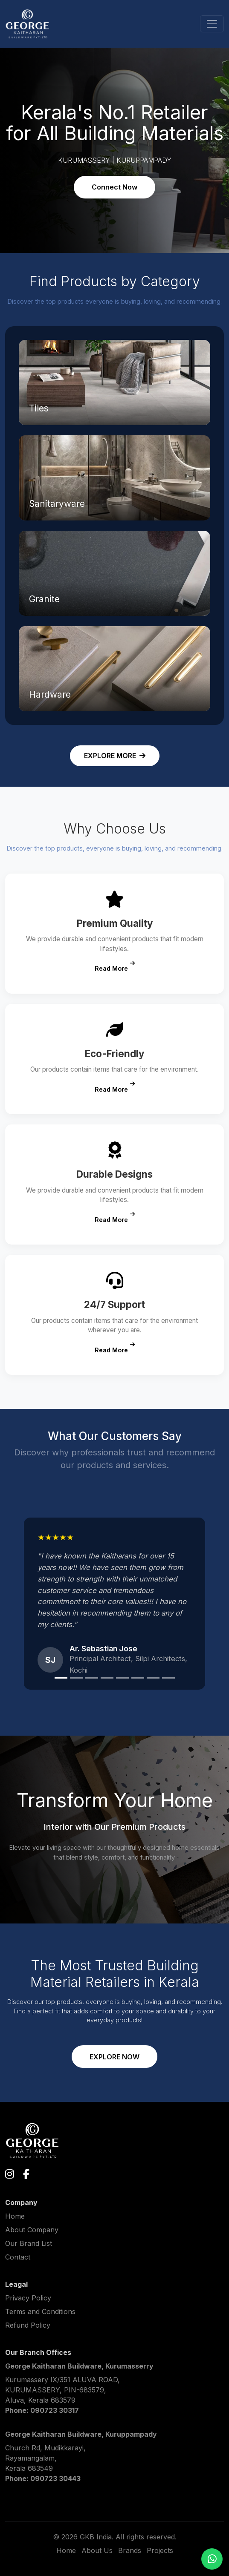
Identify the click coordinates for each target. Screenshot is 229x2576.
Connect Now (114, 187)
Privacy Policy (28, 2298)
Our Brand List (28, 2243)
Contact (17, 2257)
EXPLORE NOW (114, 2057)
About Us (97, 2550)
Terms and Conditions (40, 2311)
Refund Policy (27, 2325)
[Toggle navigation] (212, 23)
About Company (31, 2229)
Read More (115, 966)
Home (15, 2216)
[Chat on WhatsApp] (212, 2559)
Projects (160, 2550)
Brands (129, 2550)
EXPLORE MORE (114, 755)
